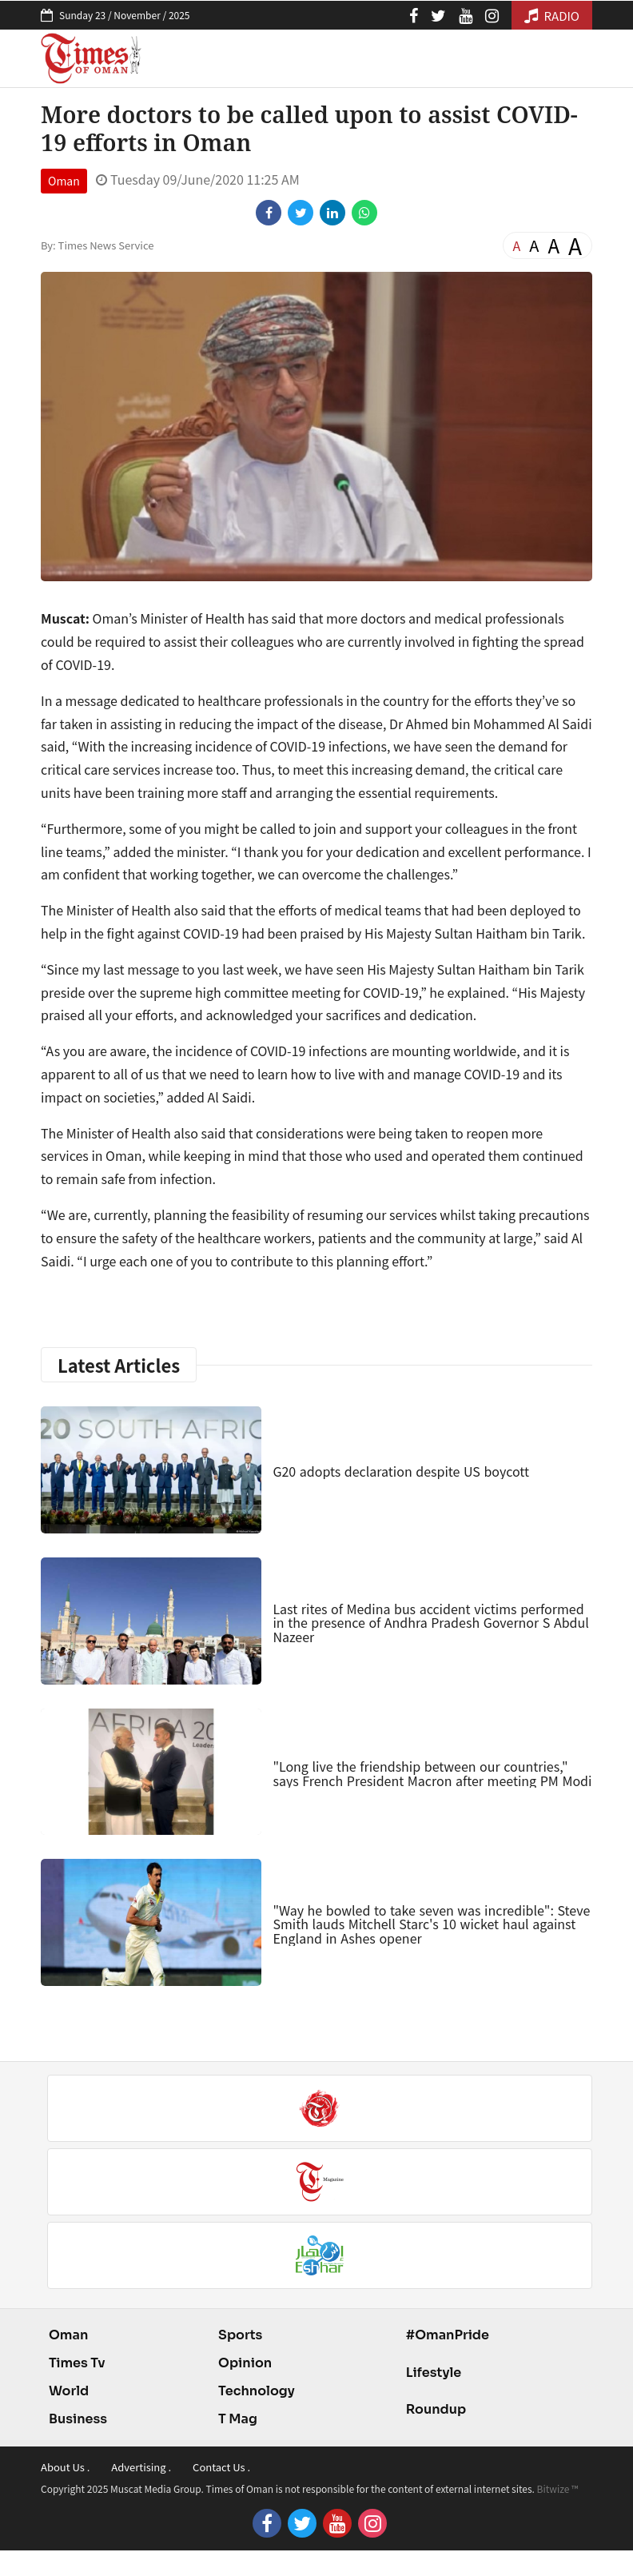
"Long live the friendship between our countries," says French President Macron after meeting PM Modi (432, 1773)
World (69, 2391)
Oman (64, 181)
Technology (256, 2391)
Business (78, 2419)
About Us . (65, 2466)
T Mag (237, 2419)
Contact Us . (221, 2466)
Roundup (436, 2409)
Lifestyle (434, 2372)
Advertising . (141, 2466)
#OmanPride (447, 2335)
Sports (240, 2335)
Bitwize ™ (558, 2488)
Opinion (245, 2363)
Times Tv (77, 2363)
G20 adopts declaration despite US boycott (401, 1471)
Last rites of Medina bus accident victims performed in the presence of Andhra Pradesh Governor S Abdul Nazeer (430, 1622)
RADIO (551, 15)
